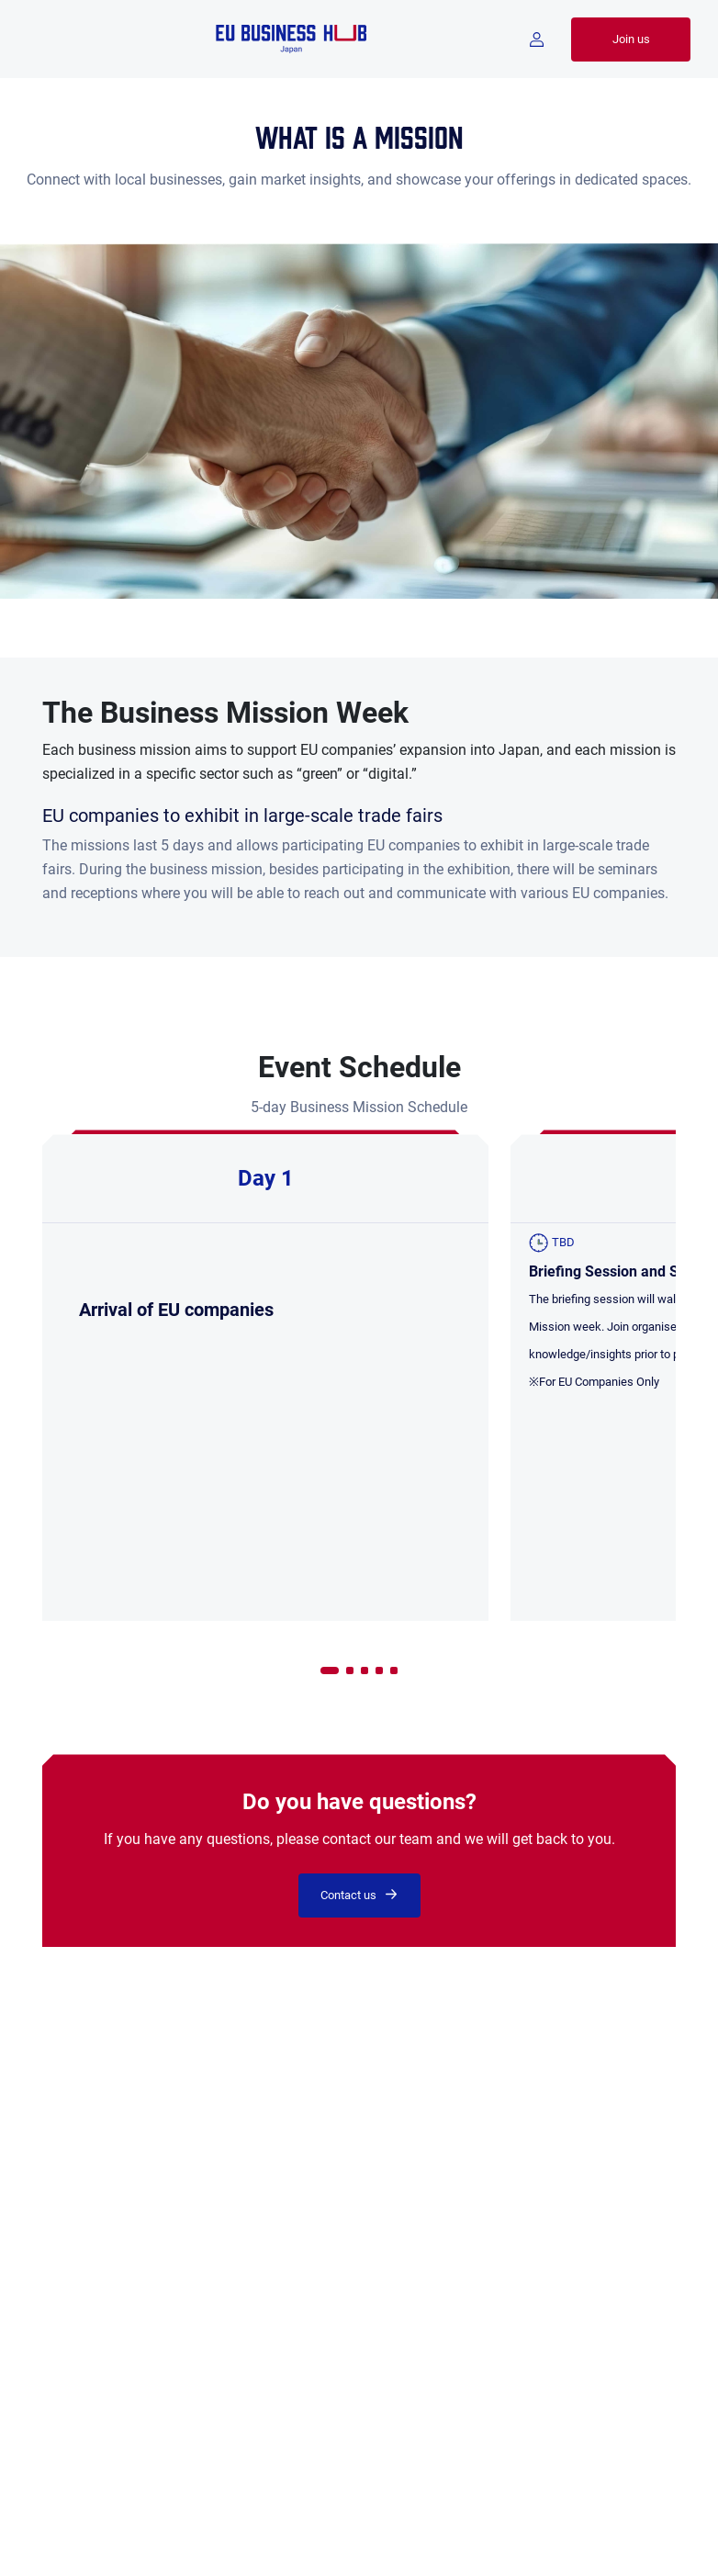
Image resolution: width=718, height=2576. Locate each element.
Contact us (348, 1895)
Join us (631, 39)
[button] (329, 1670)
